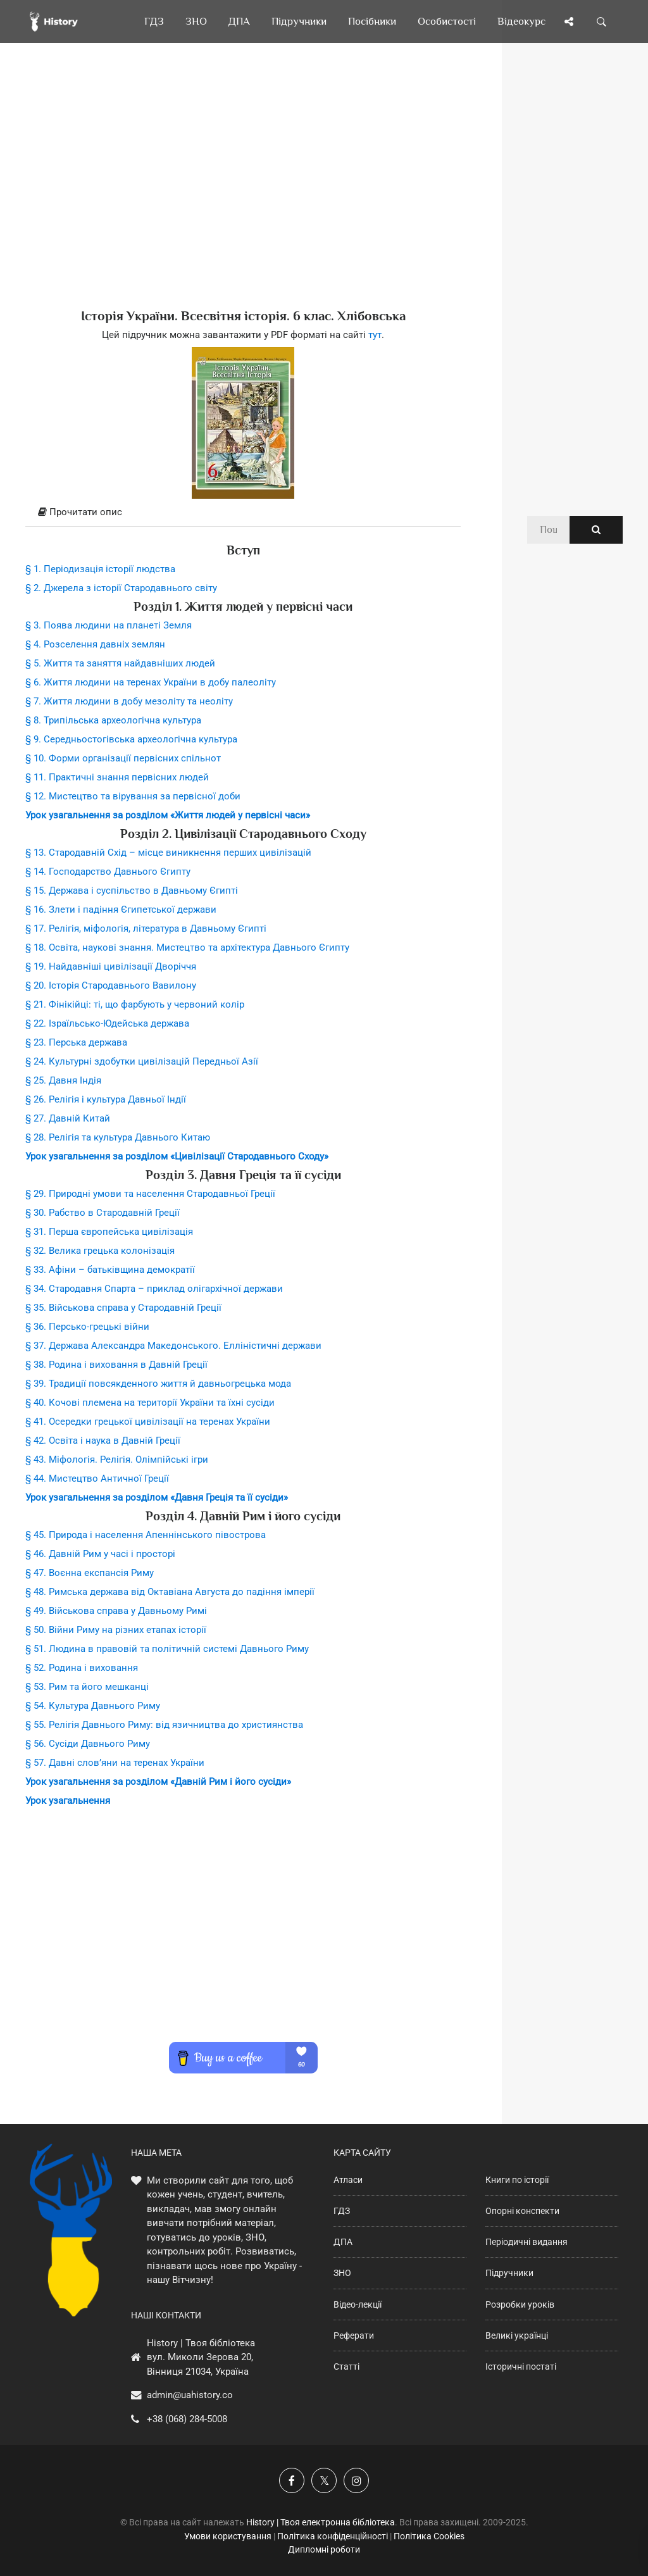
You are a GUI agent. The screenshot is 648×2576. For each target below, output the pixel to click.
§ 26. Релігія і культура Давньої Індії (105, 1099)
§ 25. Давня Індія (63, 1080)
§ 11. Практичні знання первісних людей (117, 777)
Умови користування (227, 2536)
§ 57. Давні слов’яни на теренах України (114, 1762)
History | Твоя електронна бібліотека (320, 2522)
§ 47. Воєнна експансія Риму (89, 1573)
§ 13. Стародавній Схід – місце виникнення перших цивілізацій (168, 852)
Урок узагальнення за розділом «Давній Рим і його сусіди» (158, 1781)
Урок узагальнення (67, 1800)
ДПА (342, 2242)
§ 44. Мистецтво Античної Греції (97, 1478)
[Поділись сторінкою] (569, 21)
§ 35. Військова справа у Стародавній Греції (123, 1307)
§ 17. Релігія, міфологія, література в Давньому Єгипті (145, 928)
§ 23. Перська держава (76, 1042)
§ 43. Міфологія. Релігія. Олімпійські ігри (116, 1459)
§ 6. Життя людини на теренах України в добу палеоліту (150, 682)
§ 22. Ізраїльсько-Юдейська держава (107, 1023)
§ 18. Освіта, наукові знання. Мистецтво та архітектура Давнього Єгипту (187, 947)
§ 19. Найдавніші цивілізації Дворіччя (110, 966)
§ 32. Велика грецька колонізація (100, 1250)
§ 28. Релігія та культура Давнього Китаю (117, 1137)
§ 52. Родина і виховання (81, 1667)
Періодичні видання (526, 2242)
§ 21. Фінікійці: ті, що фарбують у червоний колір (134, 1004)
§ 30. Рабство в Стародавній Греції (102, 1212)
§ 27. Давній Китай (67, 1118)
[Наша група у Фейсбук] (291, 2480)
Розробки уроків (519, 2304)
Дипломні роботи (324, 2549)
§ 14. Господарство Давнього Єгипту (107, 871)
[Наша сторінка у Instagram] (356, 2480)
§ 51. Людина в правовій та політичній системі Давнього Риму (167, 1648)
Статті (346, 2366)
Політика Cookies (429, 2536)
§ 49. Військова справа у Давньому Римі (116, 1610)
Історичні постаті (520, 2366)
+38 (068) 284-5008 (187, 2419)
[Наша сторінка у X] (324, 2480)
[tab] (243, 513)
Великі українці (516, 2335)
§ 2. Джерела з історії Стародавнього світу (121, 588)
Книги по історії (517, 2180)
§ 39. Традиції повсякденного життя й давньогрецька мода (158, 1383)
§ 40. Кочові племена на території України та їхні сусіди (150, 1402)
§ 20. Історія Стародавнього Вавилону (110, 985)
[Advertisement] (243, 196)
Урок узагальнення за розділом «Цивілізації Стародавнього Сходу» (176, 1156)
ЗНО (342, 2273)
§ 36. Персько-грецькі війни (87, 1326)
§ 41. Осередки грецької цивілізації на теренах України (147, 1421)
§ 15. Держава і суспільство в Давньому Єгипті (131, 890)
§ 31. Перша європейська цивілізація (109, 1231)
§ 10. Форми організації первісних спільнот (123, 758)
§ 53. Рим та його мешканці (87, 1686)
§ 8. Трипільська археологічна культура (113, 720)
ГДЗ (341, 2211)
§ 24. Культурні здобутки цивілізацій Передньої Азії (141, 1061)
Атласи (348, 2180)
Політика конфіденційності (332, 2536)
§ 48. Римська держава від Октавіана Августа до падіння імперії (170, 1591)
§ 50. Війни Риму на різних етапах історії (115, 1629)
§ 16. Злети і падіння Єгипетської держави (120, 909)
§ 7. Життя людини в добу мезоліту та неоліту (129, 701)
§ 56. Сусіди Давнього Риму (87, 1743)
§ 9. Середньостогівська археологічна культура (131, 739)
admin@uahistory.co (190, 2395)
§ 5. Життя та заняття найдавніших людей (120, 663)
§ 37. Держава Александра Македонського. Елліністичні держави (173, 1345)
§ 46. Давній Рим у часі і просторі (100, 1554)
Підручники (509, 2273)
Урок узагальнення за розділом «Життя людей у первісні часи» (167, 815)
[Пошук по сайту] (601, 21)
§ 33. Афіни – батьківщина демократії (110, 1269)
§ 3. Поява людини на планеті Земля (108, 625)
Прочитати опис (80, 512)
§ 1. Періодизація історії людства (100, 569)
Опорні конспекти (522, 2211)
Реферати (353, 2335)
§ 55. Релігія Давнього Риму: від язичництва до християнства (164, 1724)
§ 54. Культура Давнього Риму (92, 1705)
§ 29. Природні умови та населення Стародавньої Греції (150, 1193)
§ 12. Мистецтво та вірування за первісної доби (132, 796)
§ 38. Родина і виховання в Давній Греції (116, 1364)
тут (375, 335)
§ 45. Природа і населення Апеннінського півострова (145, 1535)
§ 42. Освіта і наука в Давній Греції (102, 1440)
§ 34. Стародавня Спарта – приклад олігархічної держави (154, 1288)
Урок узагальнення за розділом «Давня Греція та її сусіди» (156, 1497)
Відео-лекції (357, 2304)
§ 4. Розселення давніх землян (95, 644)
